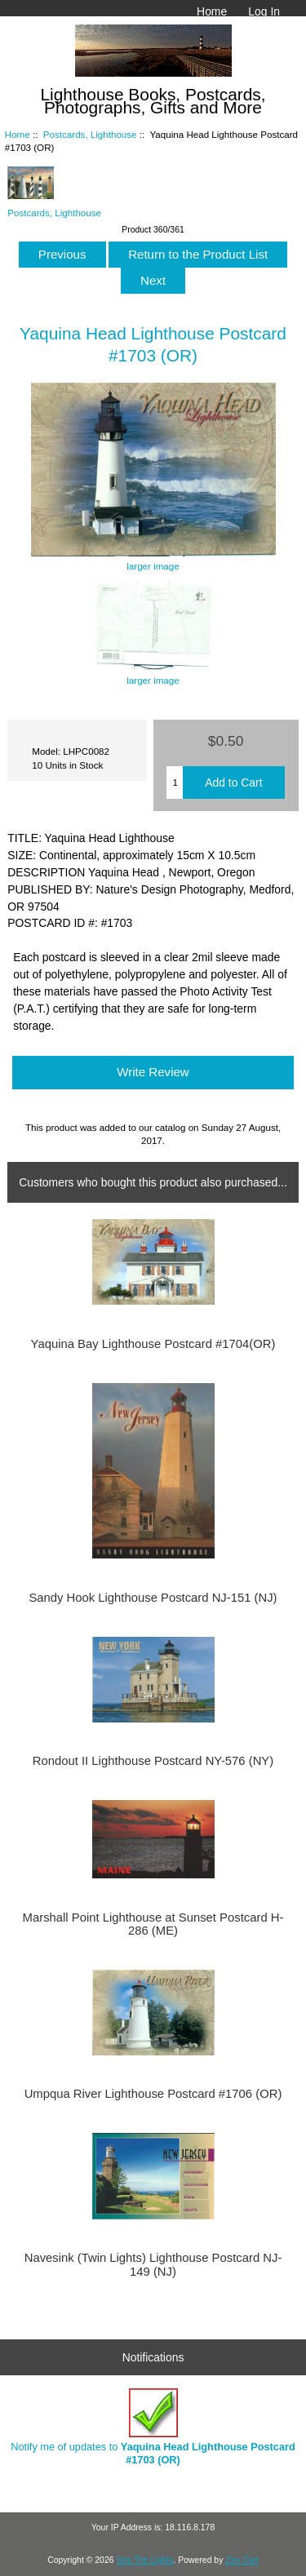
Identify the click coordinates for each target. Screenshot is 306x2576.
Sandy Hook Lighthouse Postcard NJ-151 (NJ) (153, 1597)
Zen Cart (242, 2560)
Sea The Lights (144, 2560)
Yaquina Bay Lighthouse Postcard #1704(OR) (153, 1343)
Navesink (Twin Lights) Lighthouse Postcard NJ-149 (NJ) (153, 2264)
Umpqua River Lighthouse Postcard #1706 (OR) (153, 2093)
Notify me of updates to (153, 2427)
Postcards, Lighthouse (90, 134)
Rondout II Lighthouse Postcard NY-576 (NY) (153, 1760)
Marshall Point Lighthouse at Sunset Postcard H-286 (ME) (153, 1924)
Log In (264, 11)
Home (212, 11)
